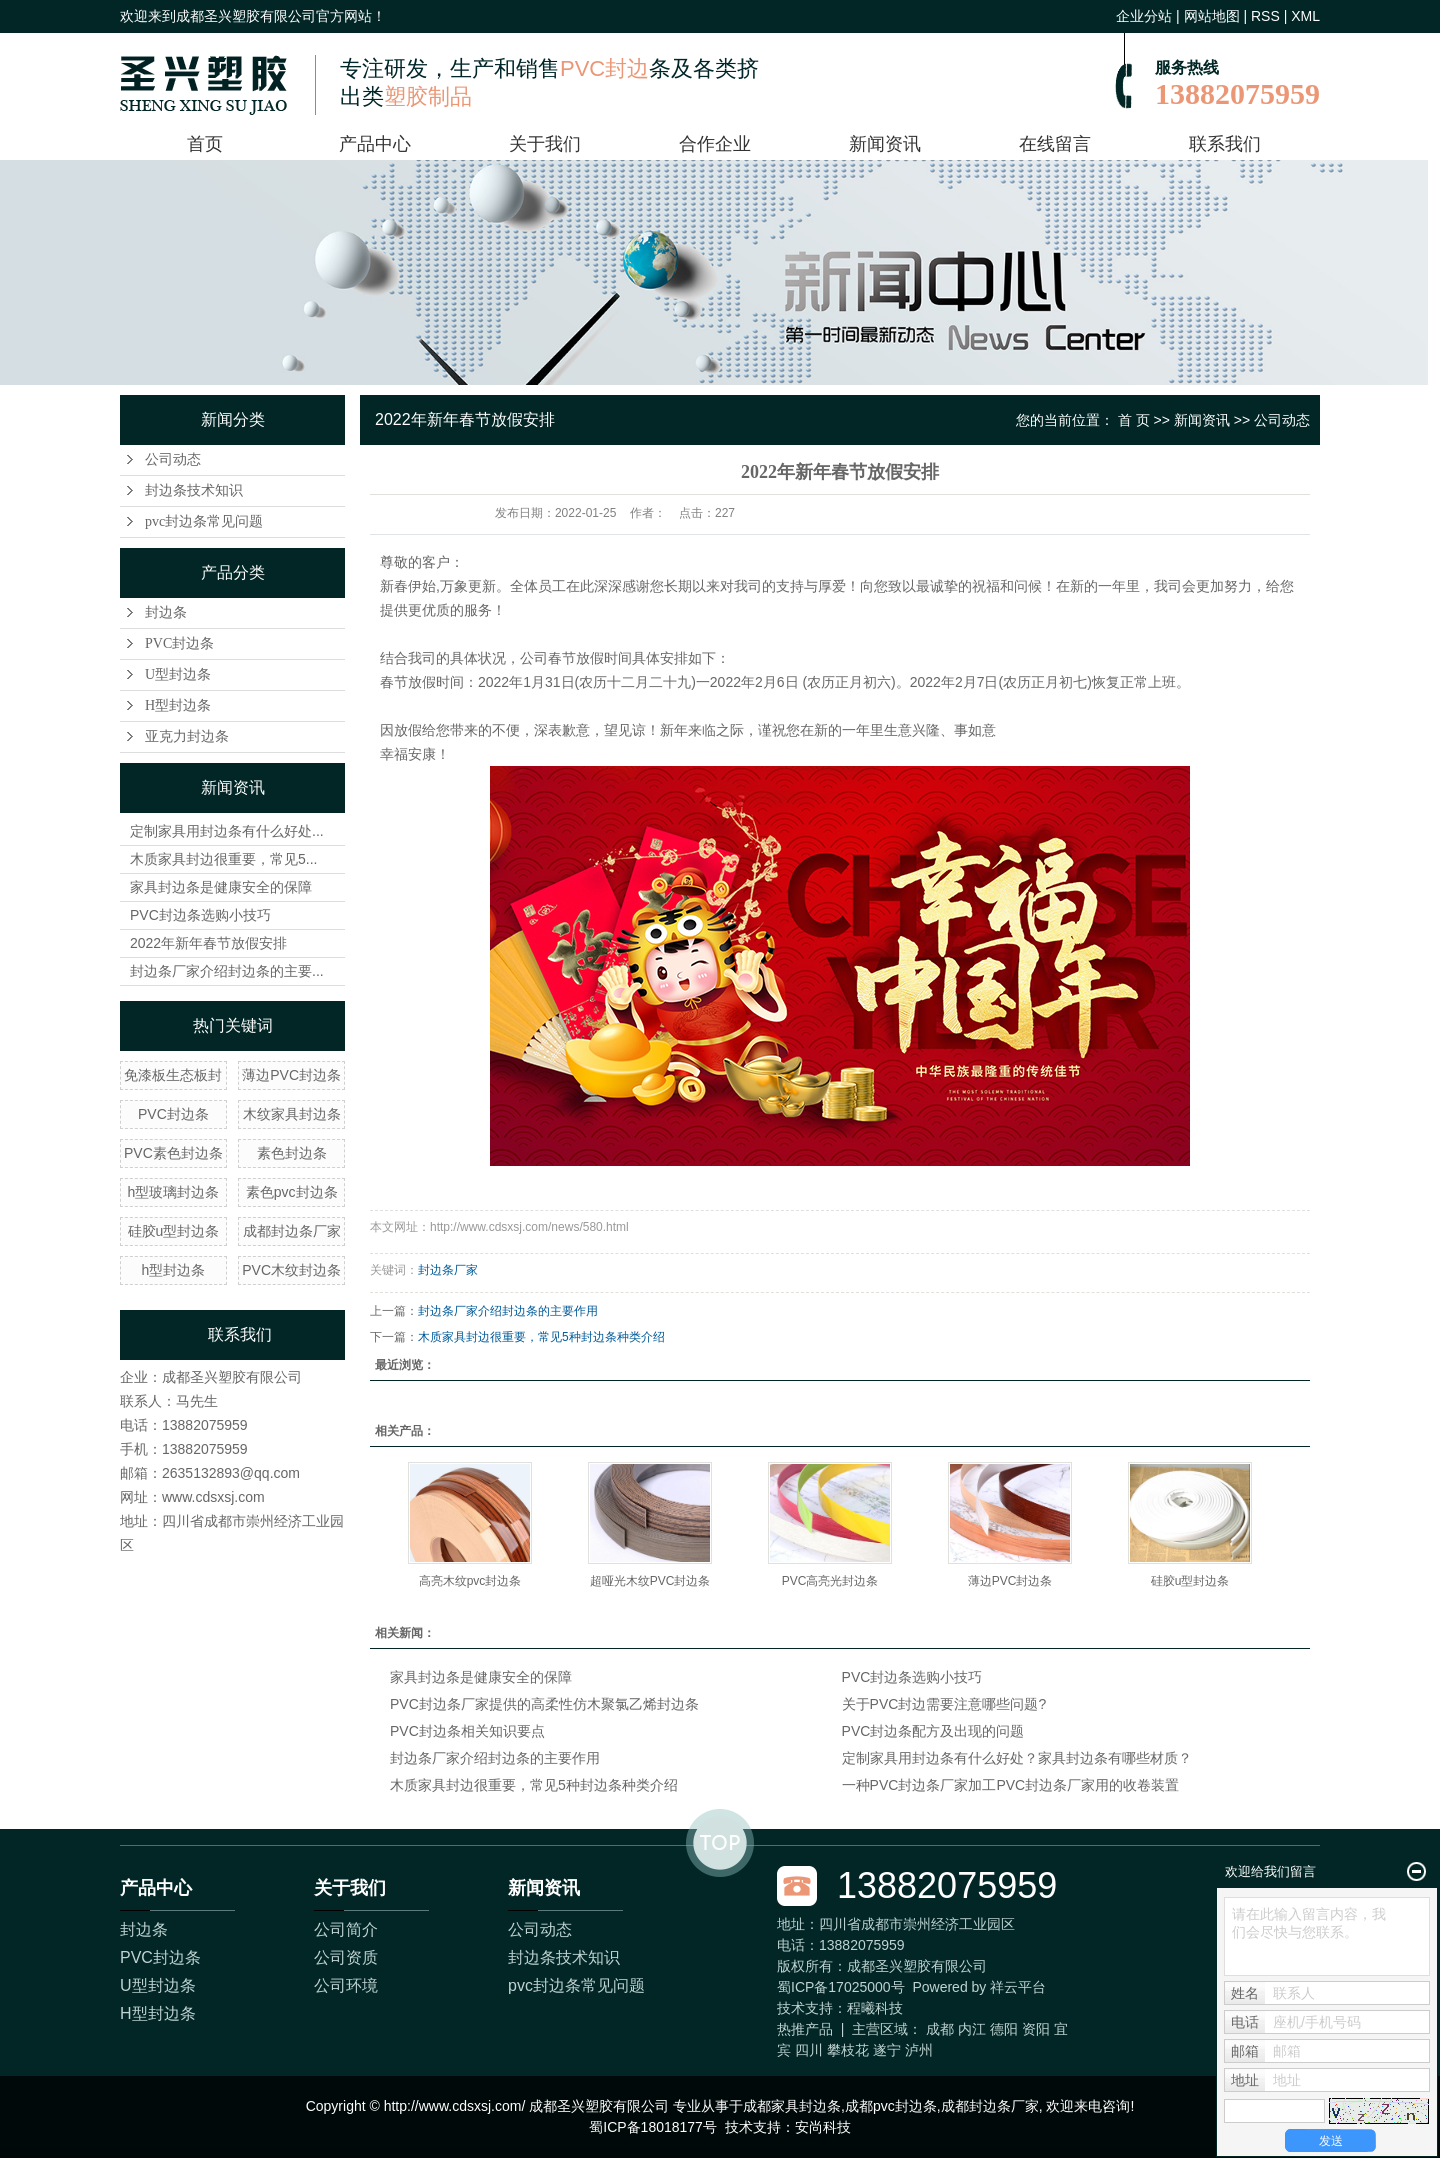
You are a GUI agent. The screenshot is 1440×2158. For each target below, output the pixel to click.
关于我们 (545, 144)
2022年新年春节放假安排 (208, 943)
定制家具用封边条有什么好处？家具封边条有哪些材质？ (1017, 1758)
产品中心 (375, 144)
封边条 (166, 612)
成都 (940, 2029)
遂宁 (887, 2050)
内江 (972, 2029)
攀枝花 (848, 2050)
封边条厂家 (448, 1270)
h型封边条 (174, 1270)
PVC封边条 (179, 643)
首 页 (1134, 420)
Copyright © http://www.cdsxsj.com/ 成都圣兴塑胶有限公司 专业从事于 (524, 2106)
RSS (1265, 16)
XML (1305, 16)
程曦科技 (875, 2008)
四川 (809, 2050)
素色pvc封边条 (292, 1192)
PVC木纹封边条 (291, 1270)
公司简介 (346, 1929)
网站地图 (1212, 16)
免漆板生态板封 (173, 1075)
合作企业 (715, 144)
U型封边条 (178, 674)
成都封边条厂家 (292, 1231)
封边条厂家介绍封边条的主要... (227, 971)
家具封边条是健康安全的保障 (221, 887)
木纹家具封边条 (292, 1114)
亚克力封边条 (187, 736)
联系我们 (1225, 144)
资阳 (1036, 2029)
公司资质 (346, 1957)
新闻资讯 (885, 144)
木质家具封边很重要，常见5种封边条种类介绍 (541, 1337)
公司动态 (173, 459)
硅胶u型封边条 (174, 1231)
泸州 (919, 2050)
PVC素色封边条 (173, 1153)
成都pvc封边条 (891, 2106)
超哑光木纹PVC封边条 (650, 1581)
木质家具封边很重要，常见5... (223, 859)
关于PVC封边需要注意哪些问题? (944, 1704)
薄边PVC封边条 (291, 1075)
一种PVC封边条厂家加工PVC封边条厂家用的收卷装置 (1011, 1785)
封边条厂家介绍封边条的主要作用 (508, 1311)
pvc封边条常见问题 (204, 521)
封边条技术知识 (194, 490)
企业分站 (1144, 16)
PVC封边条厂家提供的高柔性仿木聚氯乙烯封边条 (544, 1704)
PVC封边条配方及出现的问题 (933, 1731)
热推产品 (805, 2029)
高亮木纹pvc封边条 (470, 1581)
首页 (205, 144)
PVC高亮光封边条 (830, 1581)
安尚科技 (823, 2127)
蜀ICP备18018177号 (653, 2127)
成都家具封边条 (792, 2106)
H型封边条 (178, 705)
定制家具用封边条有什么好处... (227, 831)
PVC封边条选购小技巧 (200, 915)
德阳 (1004, 2029)
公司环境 (346, 1985)
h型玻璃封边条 (174, 1192)
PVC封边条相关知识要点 (467, 1731)
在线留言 (1055, 144)
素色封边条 (292, 1153)
